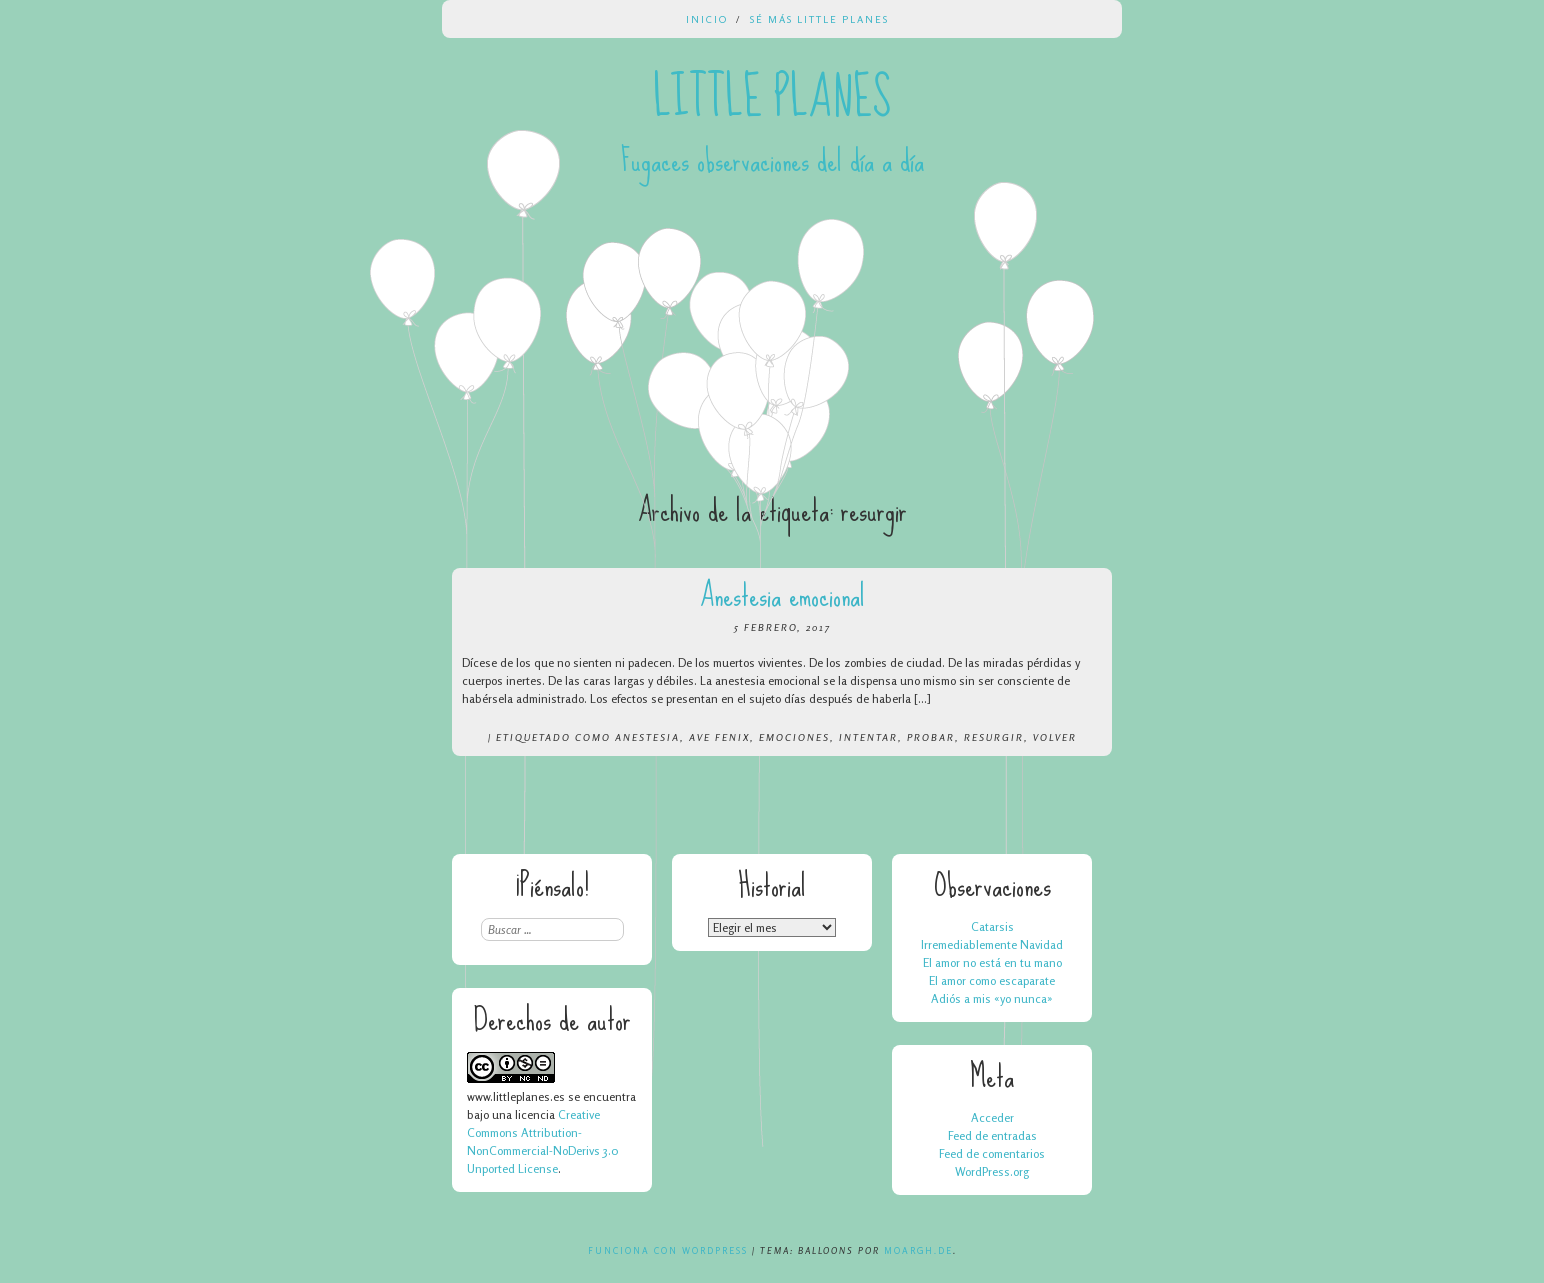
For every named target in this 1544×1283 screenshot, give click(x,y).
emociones (794, 737)
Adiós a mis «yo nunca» (992, 998)
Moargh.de (918, 1250)
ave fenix (719, 737)
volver (1055, 737)
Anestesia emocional (782, 595)
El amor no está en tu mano (992, 962)
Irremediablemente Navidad (992, 944)
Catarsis (992, 926)
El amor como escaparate (992, 980)
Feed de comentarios (992, 1153)
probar (931, 737)
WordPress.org (992, 1171)
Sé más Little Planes (819, 19)
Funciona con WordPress (668, 1250)
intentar (868, 737)
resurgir (994, 737)
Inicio (707, 19)
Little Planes (772, 98)
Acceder (992, 1117)
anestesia (647, 737)
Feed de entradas (992, 1135)
